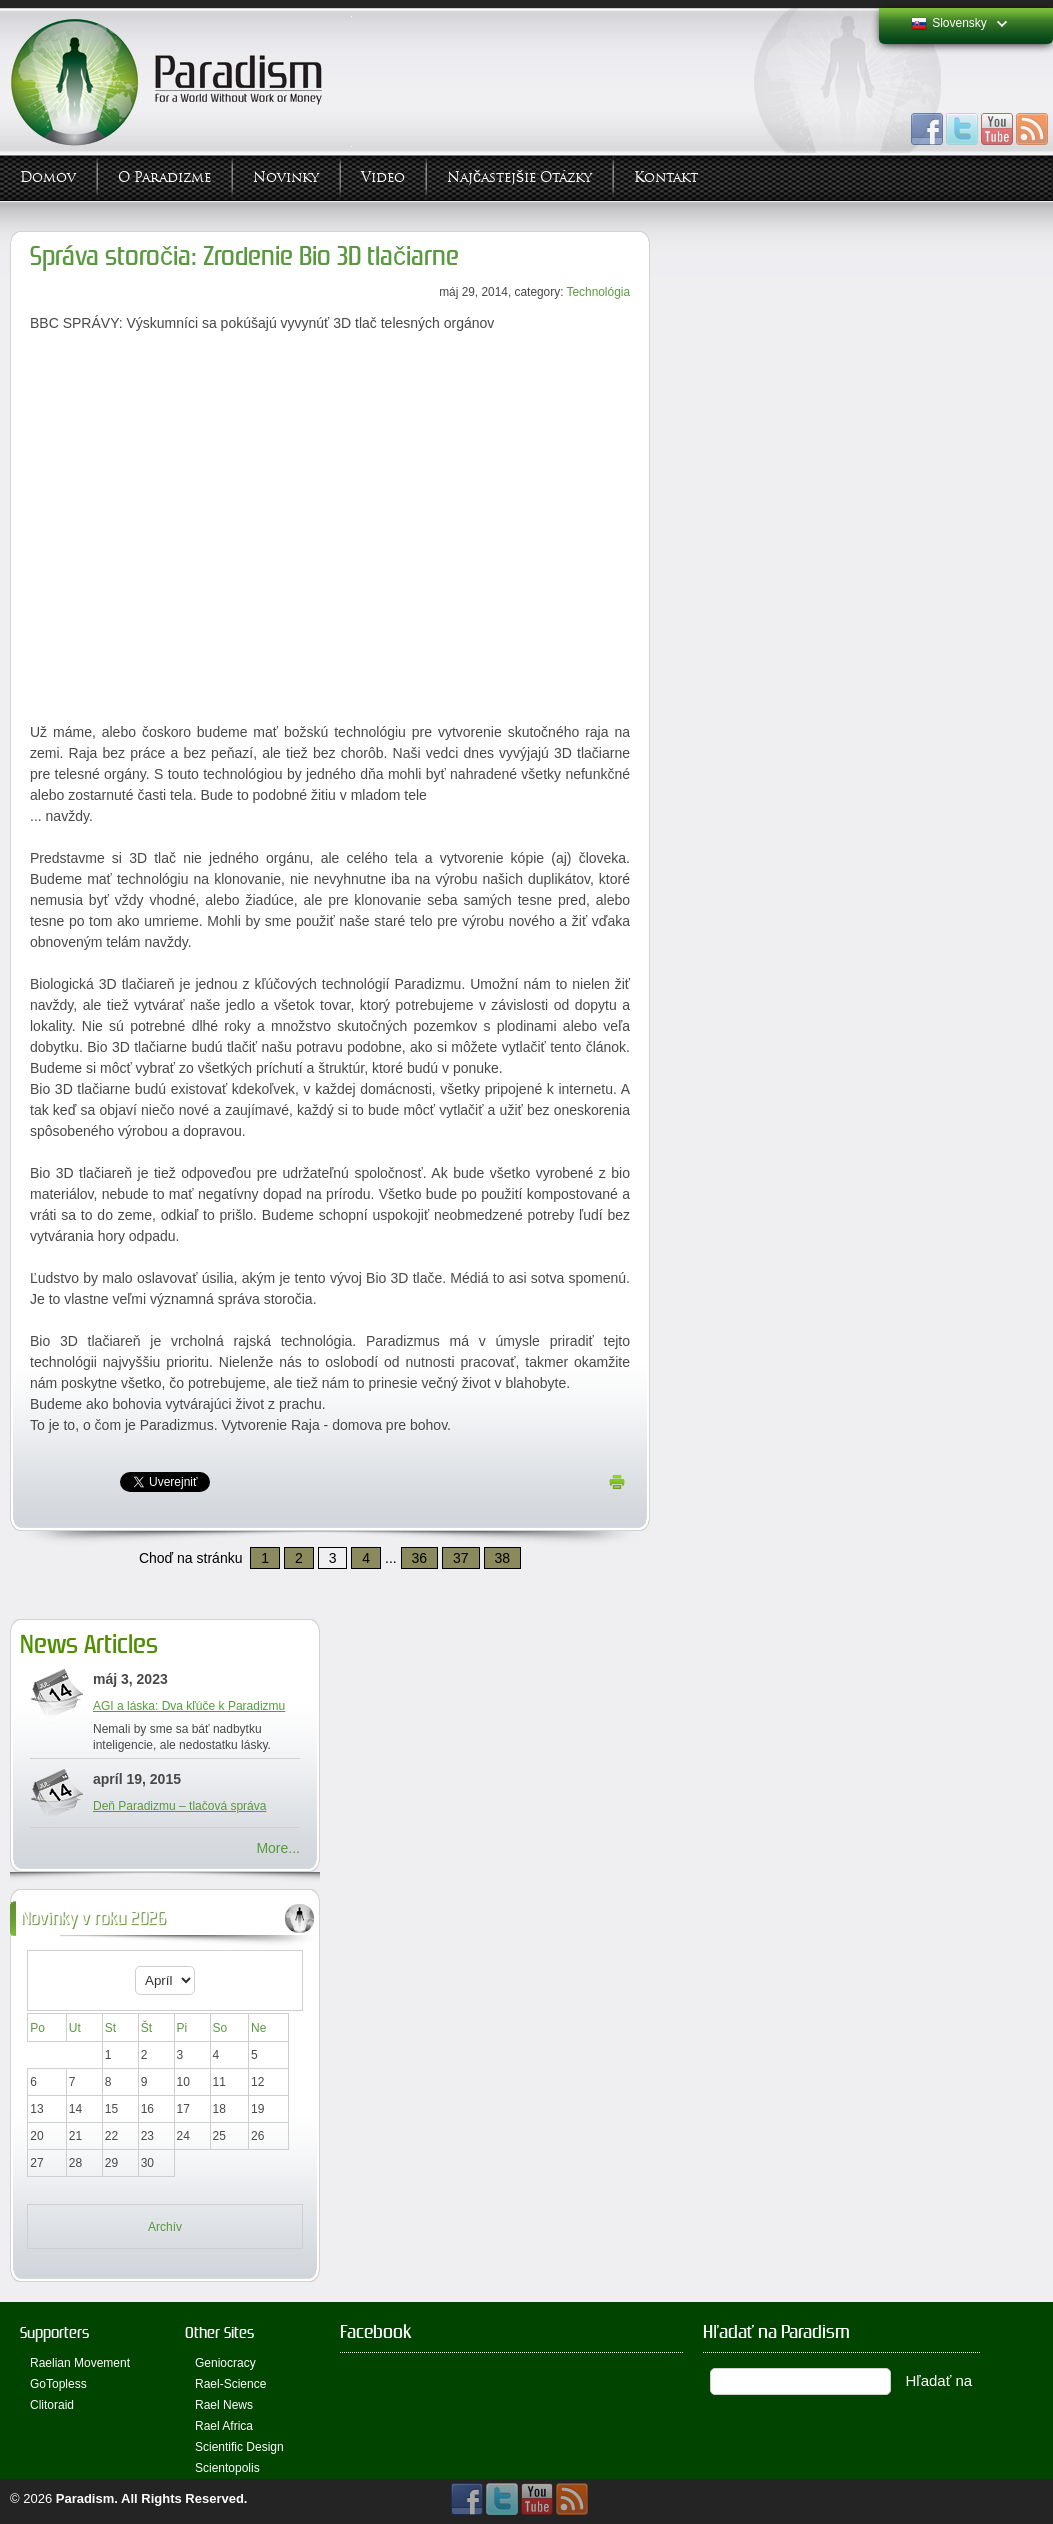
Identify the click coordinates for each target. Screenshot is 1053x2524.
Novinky (286, 177)
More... (278, 1848)
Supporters (54, 2332)
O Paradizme (164, 177)
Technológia (598, 292)
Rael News (224, 2405)
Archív (165, 2227)
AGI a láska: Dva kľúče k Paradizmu (189, 1706)
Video (383, 177)
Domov (48, 177)
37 (461, 1558)
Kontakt (666, 177)
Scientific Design (239, 2447)
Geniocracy (225, 2363)
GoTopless (58, 2384)
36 (420, 1558)
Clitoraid (52, 2405)
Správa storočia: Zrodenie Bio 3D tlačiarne (244, 256)
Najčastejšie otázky (519, 177)
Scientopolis (227, 2468)
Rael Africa (224, 2426)
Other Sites (219, 2332)
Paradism (85, 2498)
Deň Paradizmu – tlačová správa (179, 1806)
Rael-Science (230, 2384)
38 (503, 1558)
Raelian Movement (80, 2363)
